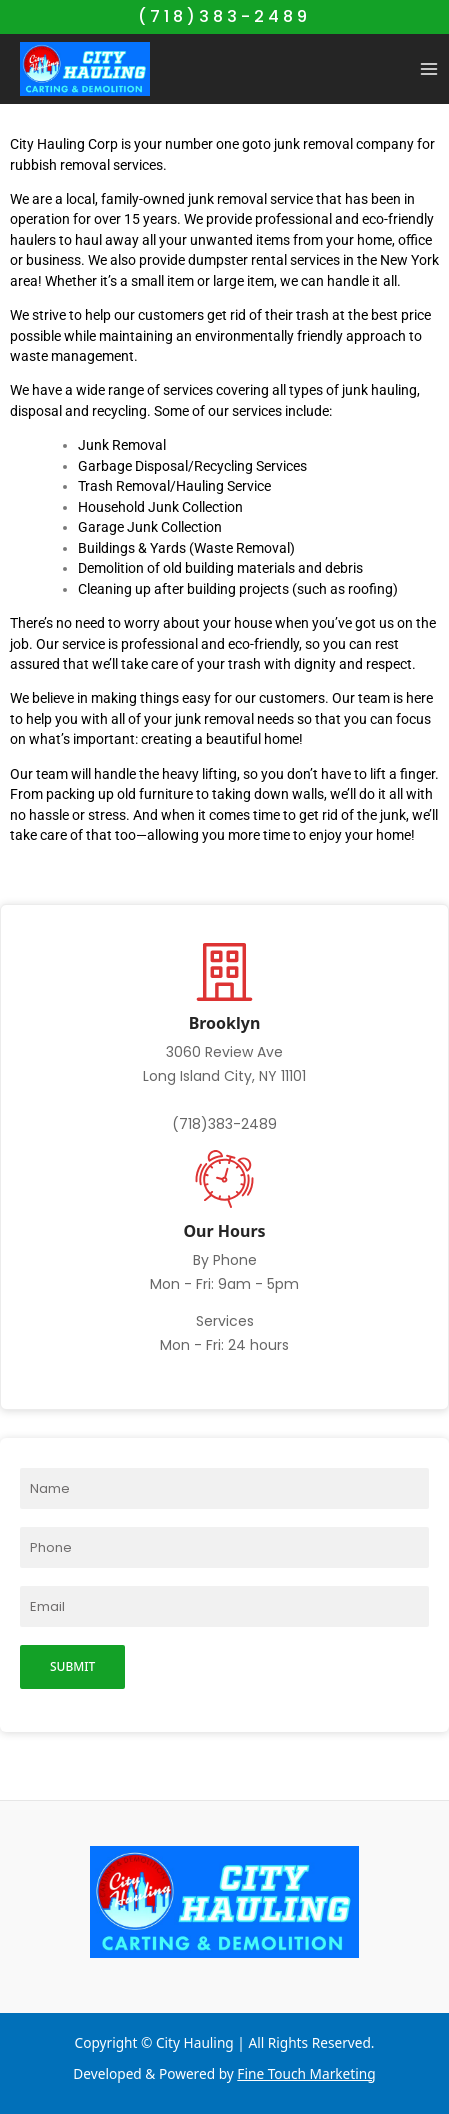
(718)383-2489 (224, 16)
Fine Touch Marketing (306, 2073)
